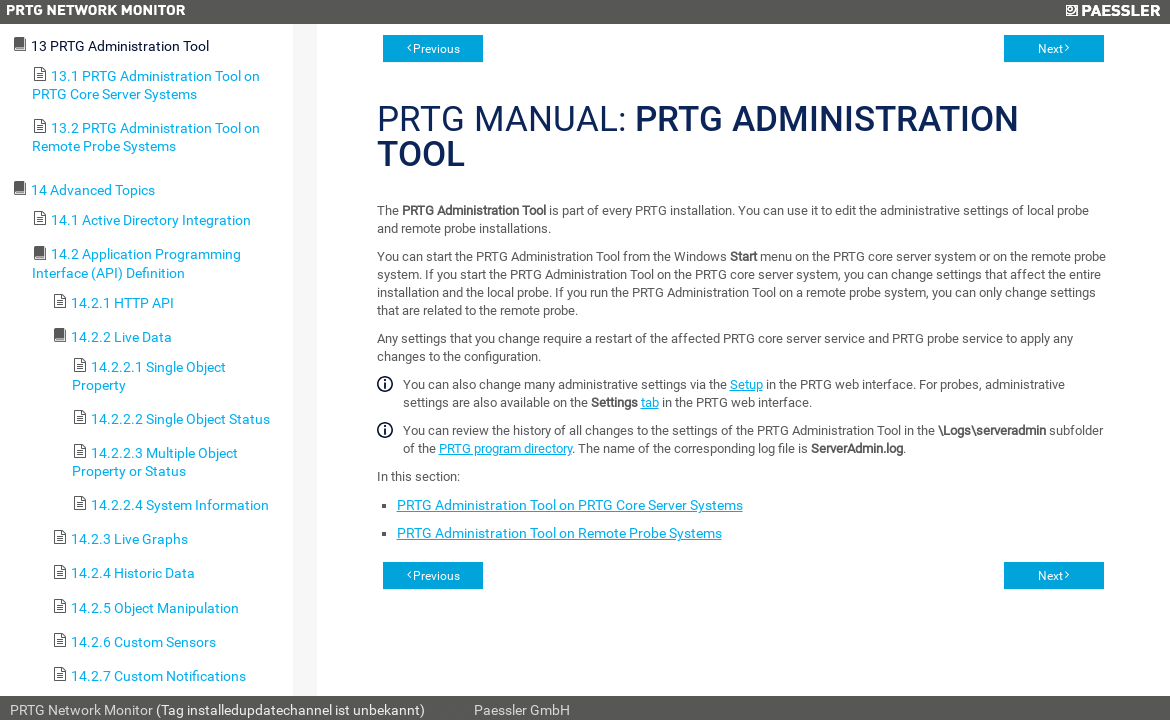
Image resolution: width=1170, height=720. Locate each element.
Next (1050, 49)
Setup (746, 384)
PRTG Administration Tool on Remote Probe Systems (559, 533)
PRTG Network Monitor (81, 710)
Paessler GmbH (522, 710)
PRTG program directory (505, 448)
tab (650, 402)
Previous (436, 49)
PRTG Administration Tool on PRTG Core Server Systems (570, 505)
